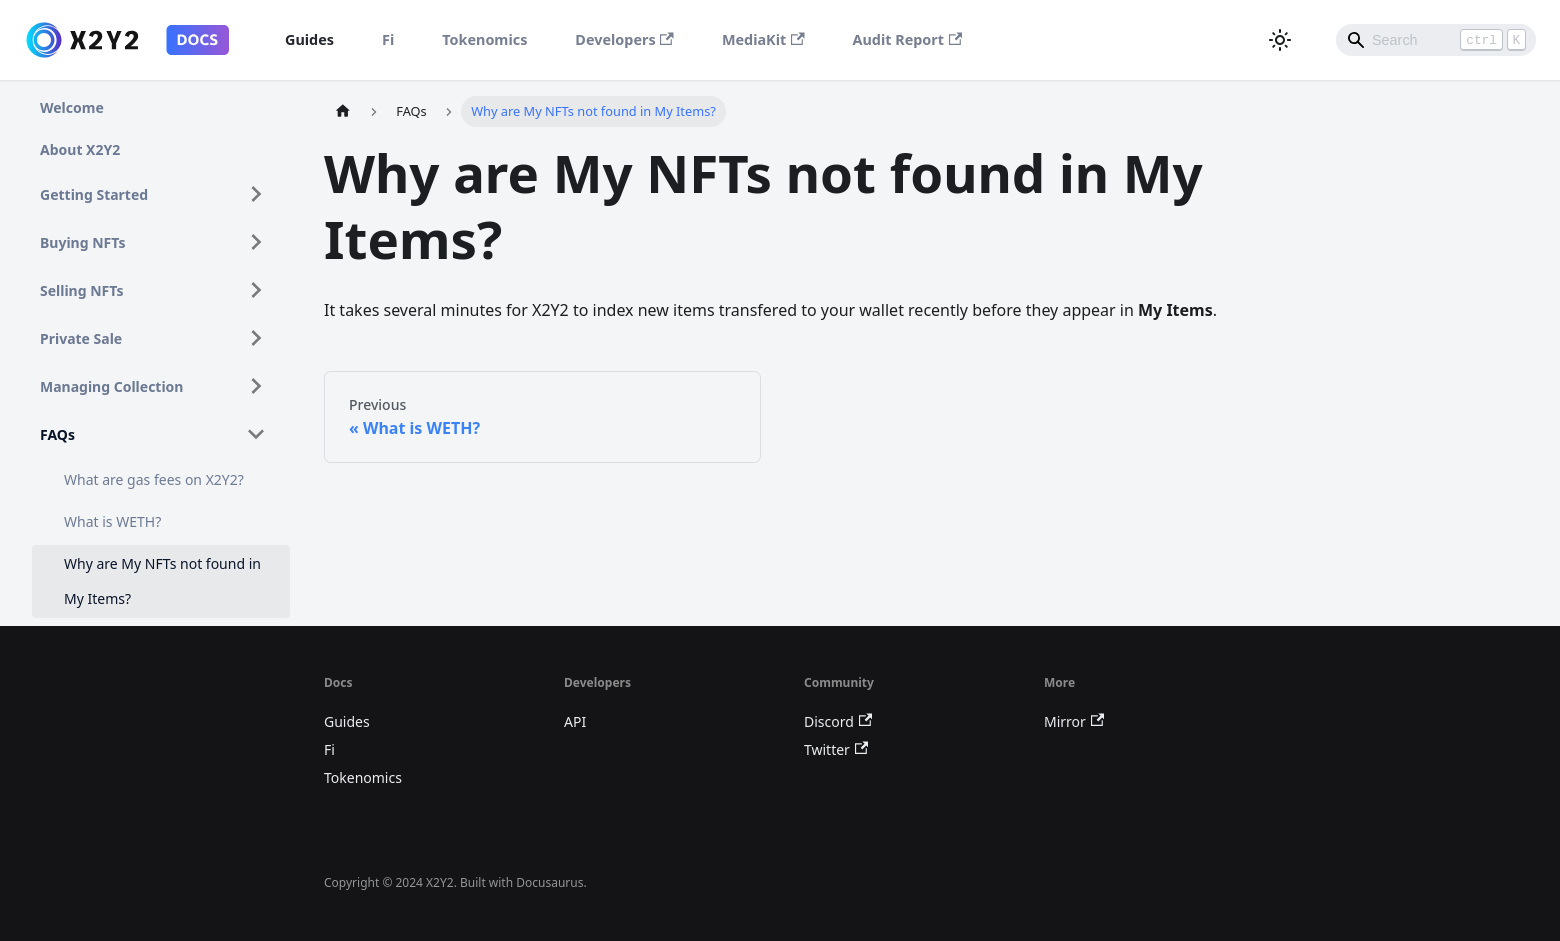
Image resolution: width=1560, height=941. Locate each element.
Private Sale (81, 338)
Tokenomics (484, 39)
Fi (388, 39)
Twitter (836, 749)
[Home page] (343, 111)
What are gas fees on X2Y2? (154, 479)
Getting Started (94, 194)
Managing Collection (111, 386)
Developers (624, 39)
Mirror (1074, 721)
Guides (309, 39)
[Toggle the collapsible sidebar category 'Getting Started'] (256, 194)
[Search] (1436, 40)
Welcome (72, 107)
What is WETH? (112, 521)
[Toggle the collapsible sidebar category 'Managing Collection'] (256, 386)
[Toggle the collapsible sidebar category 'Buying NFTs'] (256, 242)
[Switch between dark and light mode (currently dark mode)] (1280, 40)
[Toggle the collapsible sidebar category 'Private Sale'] (256, 338)
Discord (838, 721)
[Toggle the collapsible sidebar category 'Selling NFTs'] (256, 290)
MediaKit (763, 39)
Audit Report (908, 39)
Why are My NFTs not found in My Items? (162, 581)
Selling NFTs (82, 290)
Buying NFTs (83, 242)
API (575, 721)
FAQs (57, 434)
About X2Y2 (80, 149)
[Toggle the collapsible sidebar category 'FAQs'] (256, 434)
